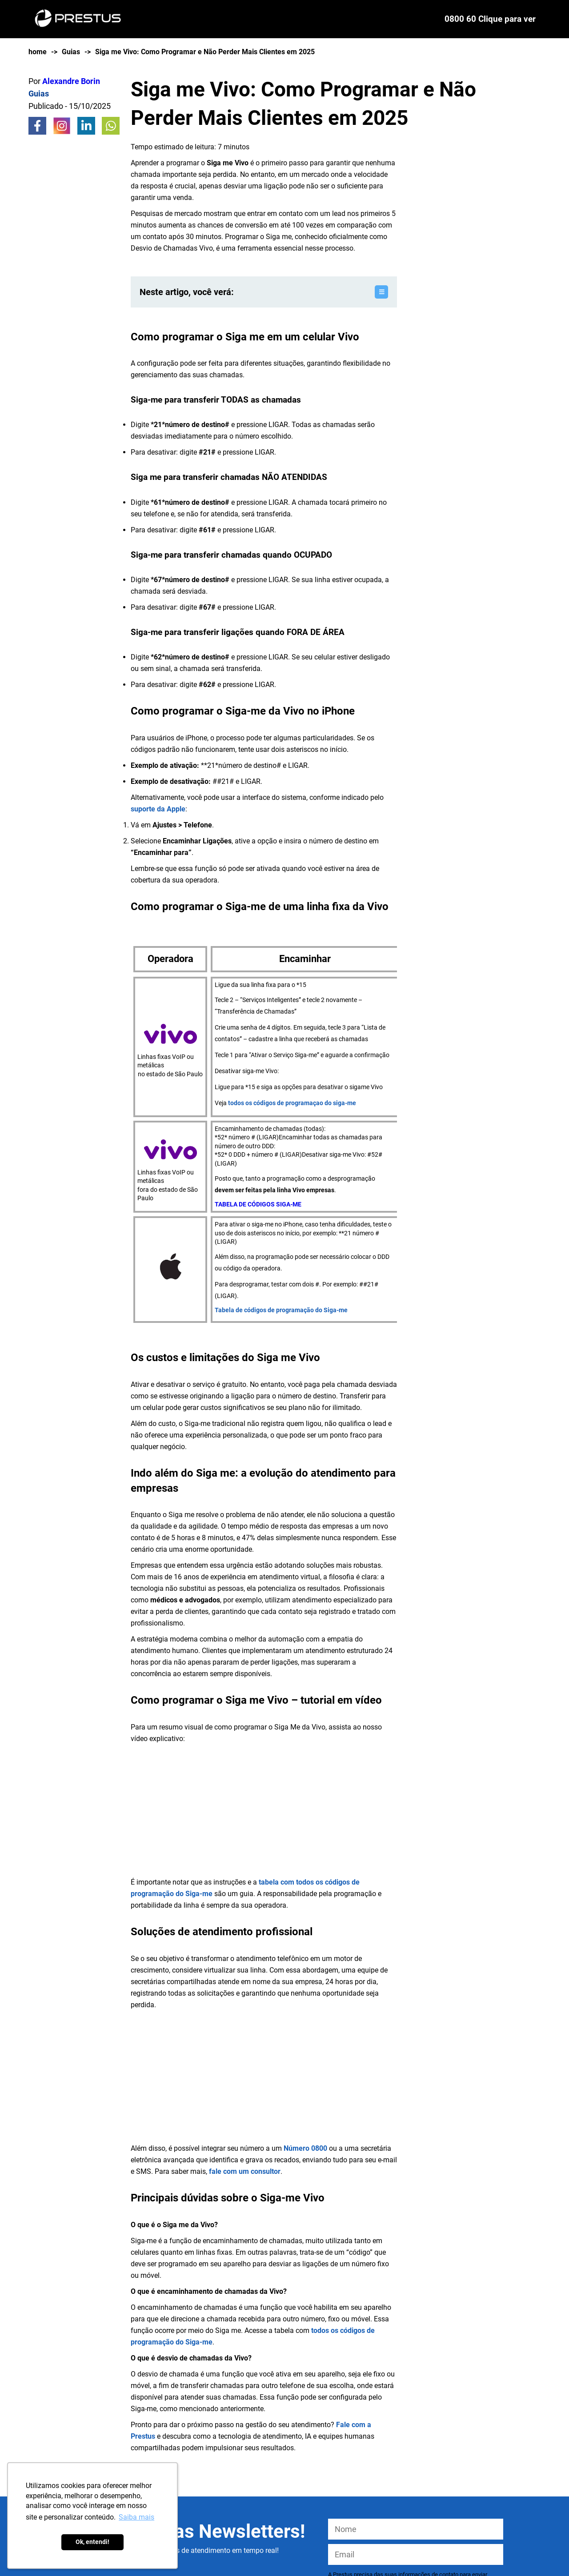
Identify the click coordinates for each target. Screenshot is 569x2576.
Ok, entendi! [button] (92, 2542)
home (37, 52)
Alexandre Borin (71, 81)
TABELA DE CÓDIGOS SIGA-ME (258, 1204)
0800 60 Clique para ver (490, 19)
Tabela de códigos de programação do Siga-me (281, 1310)
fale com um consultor (244, 2171)
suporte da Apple (158, 809)
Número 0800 (305, 2148)
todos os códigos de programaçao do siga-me (292, 1102)
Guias (71, 52)
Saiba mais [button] (136, 2517)
